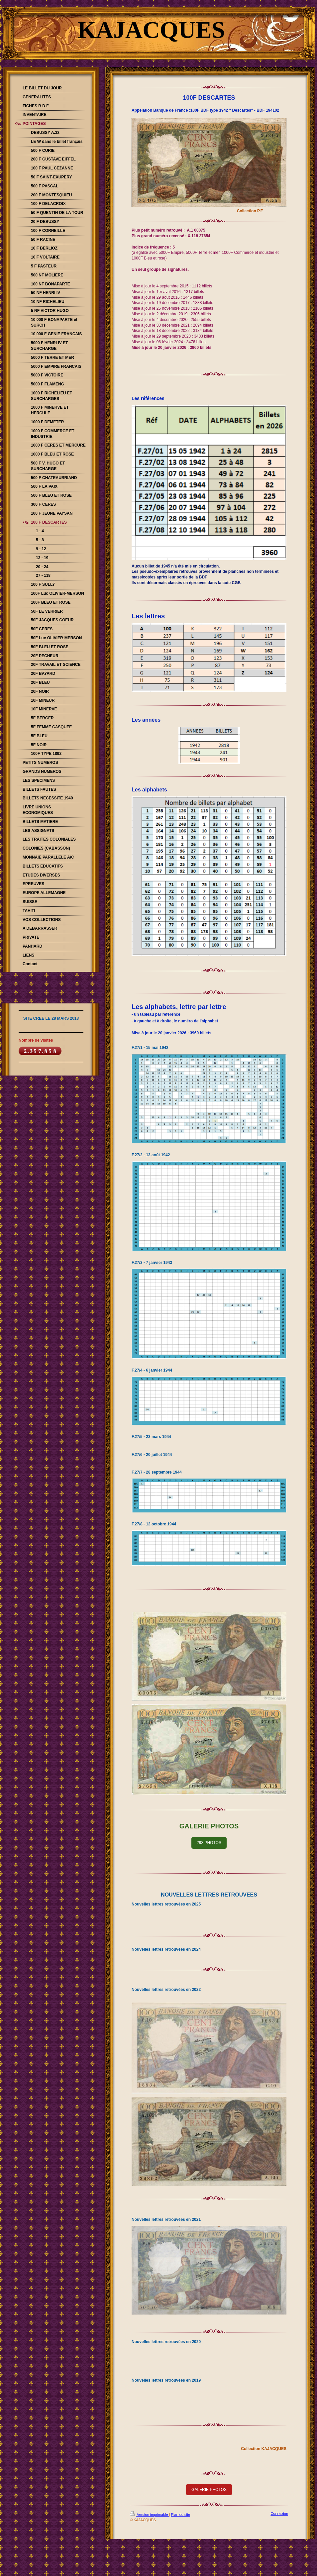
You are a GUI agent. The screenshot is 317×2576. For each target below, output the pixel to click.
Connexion (279, 2514)
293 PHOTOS (209, 1842)
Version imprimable (149, 2515)
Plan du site (180, 2515)
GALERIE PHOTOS (209, 2489)
